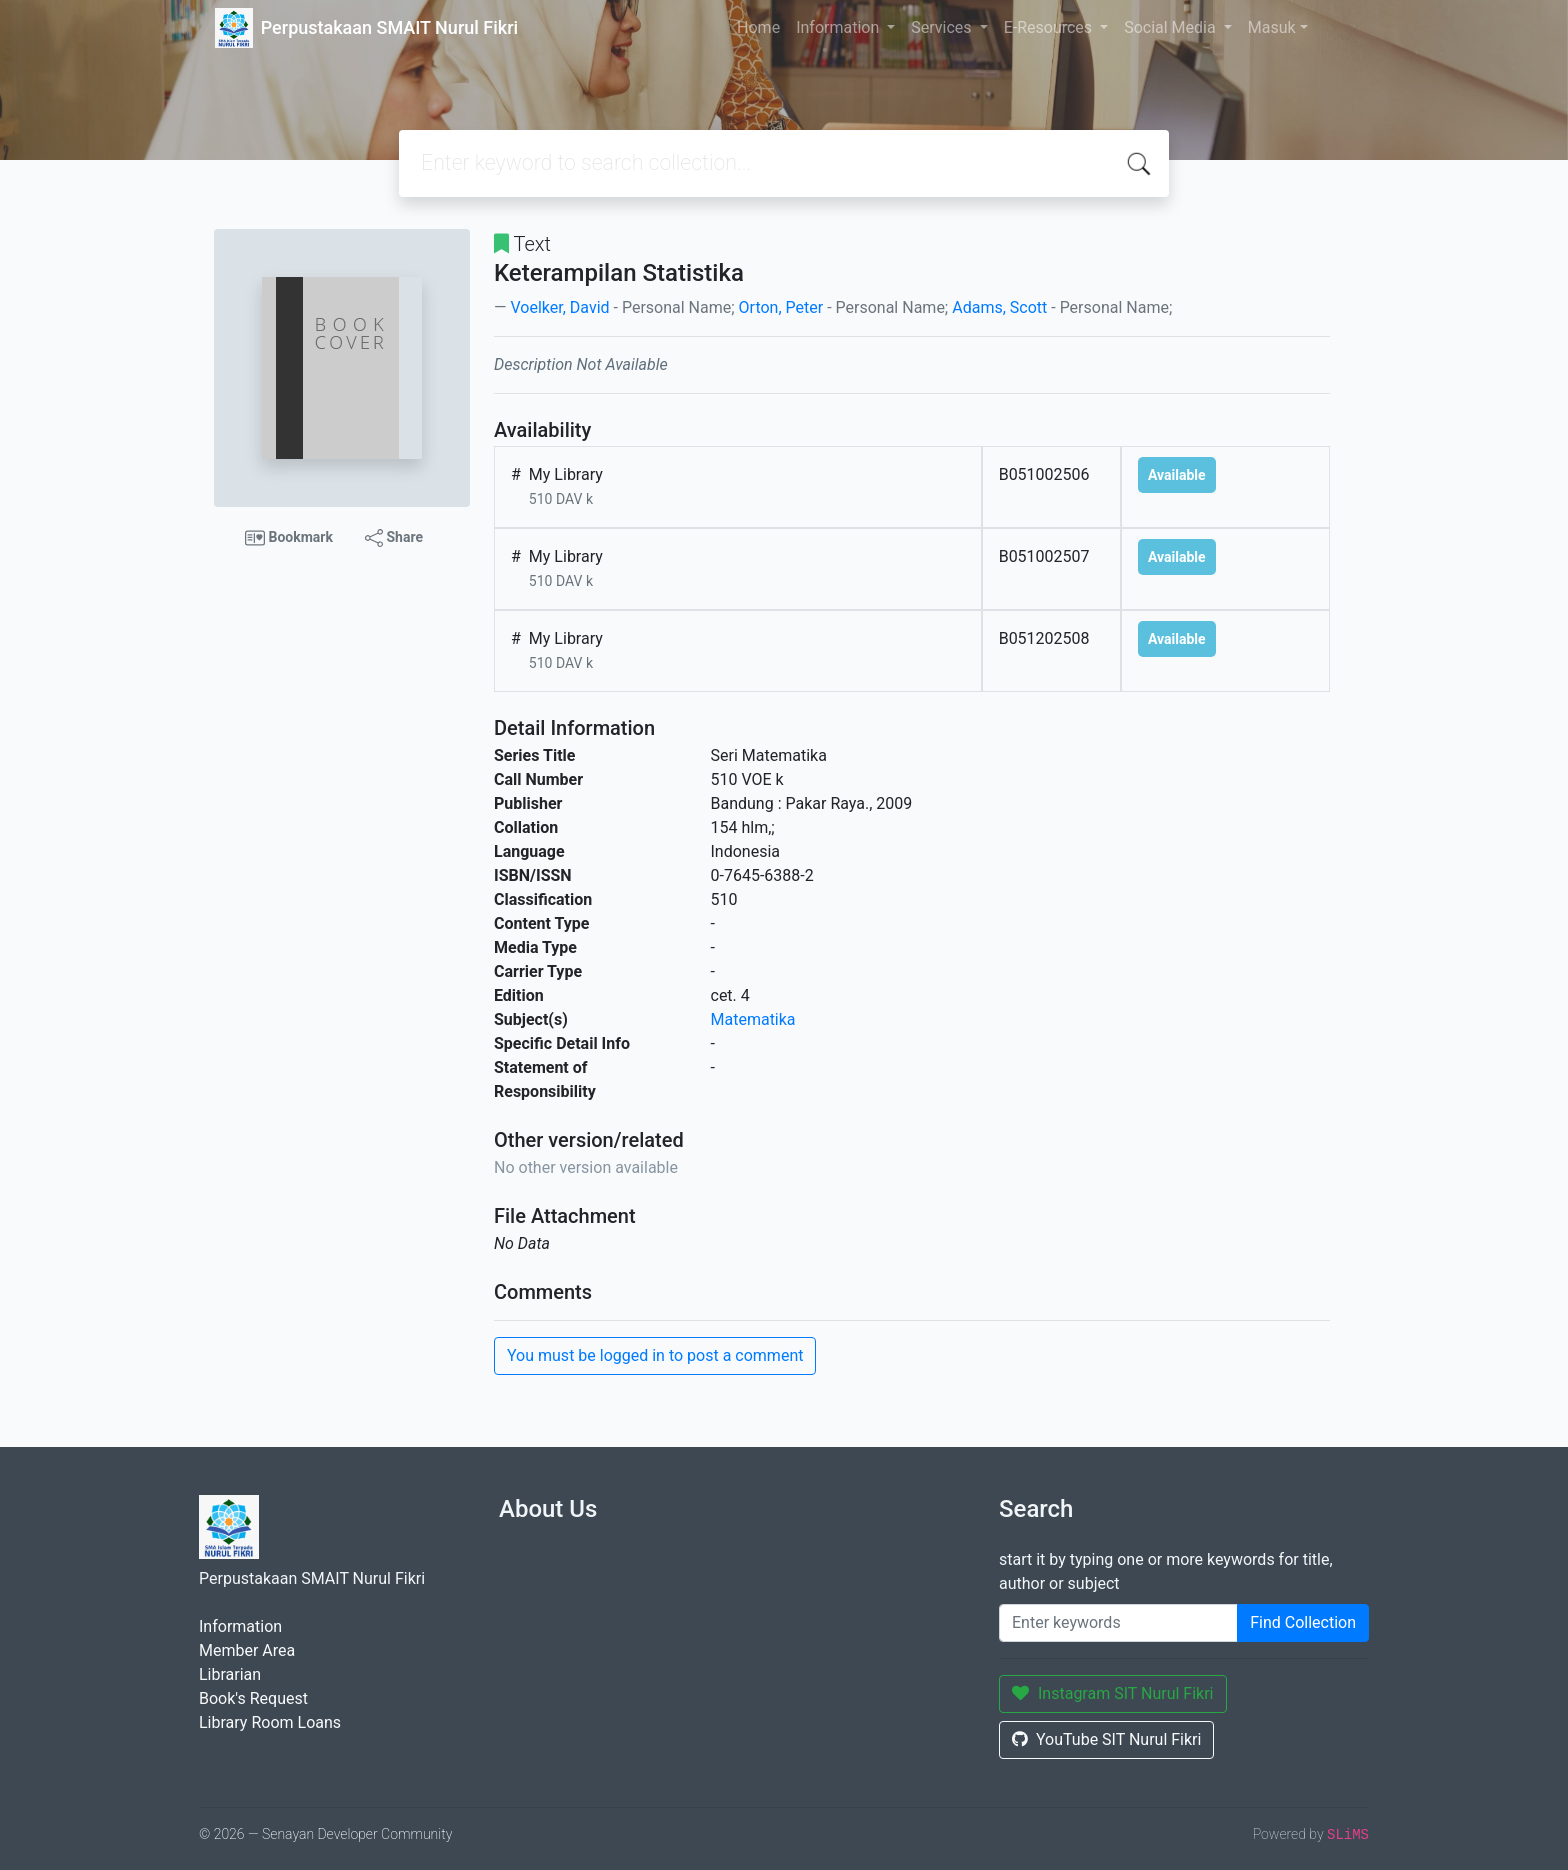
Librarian (230, 1674)
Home (758, 27)
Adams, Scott (999, 307)
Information (839, 27)
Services (943, 27)
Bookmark (289, 538)
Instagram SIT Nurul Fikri (1113, 1693)
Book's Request (253, 1698)
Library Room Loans (270, 1722)
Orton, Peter (781, 307)
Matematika (753, 1019)
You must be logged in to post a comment (655, 1355)
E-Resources (1050, 27)
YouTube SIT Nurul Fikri (1106, 1739)
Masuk (1272, 27)
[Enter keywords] (1118, 1623)
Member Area (247, 1650)
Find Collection (1303, 1622)
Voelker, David (559, 307)
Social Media (1172, 27)
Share (394, 538)
